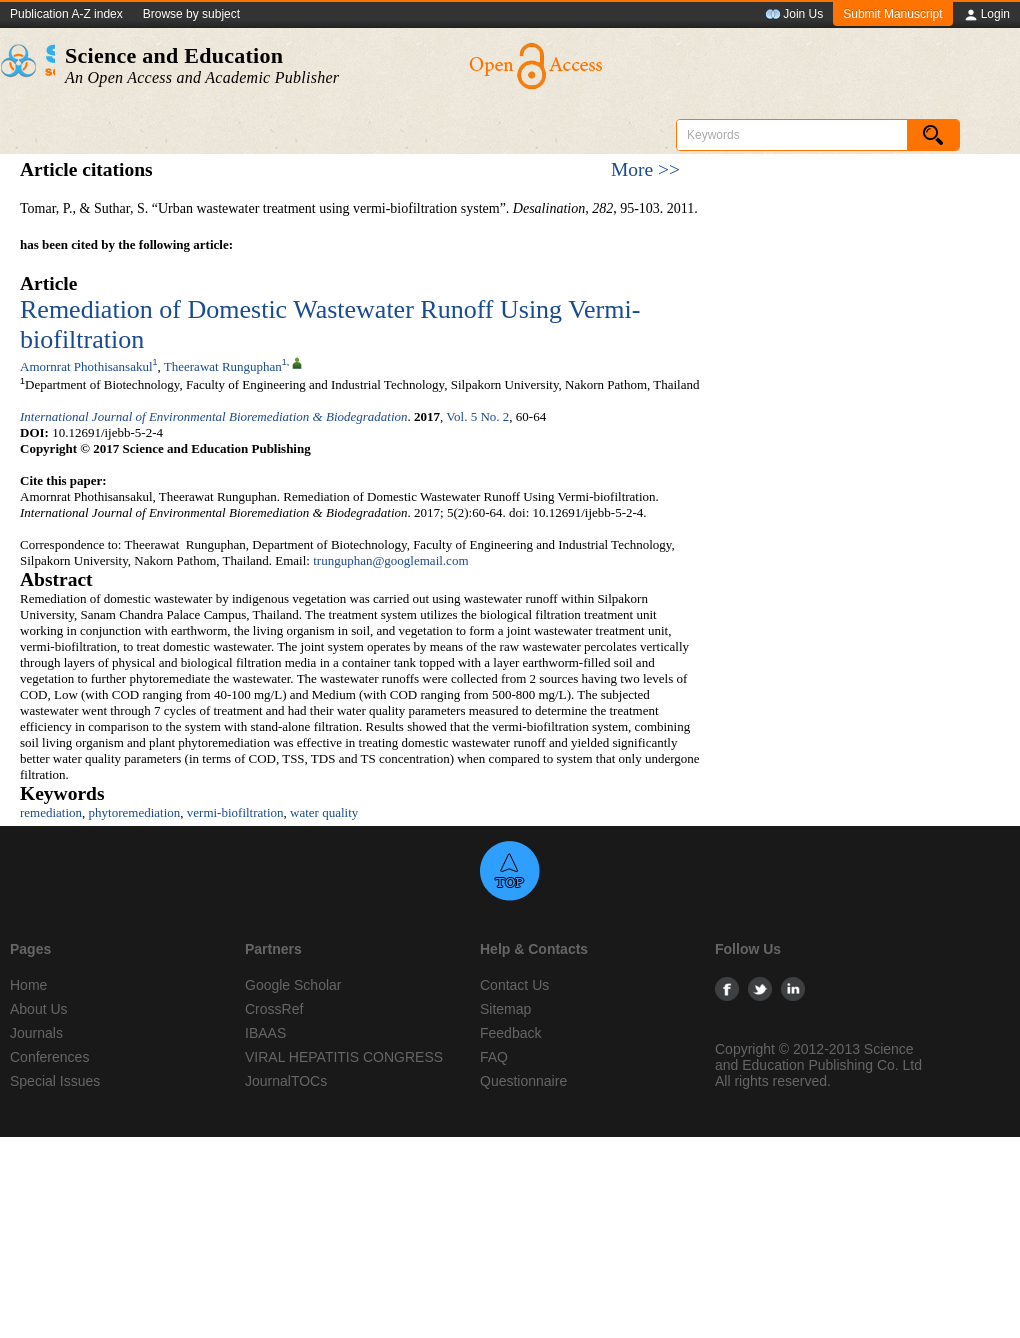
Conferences (49, 1057)
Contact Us (514, 985)
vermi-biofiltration (235, 812)
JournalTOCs (286, 1081)
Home (28, 985)
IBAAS (265, 1033)
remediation (51, 812)
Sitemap (505, 1009)
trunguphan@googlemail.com (390, 560)
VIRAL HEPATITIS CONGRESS (344, 1057)
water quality (324, 812)
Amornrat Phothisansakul (86, 366)
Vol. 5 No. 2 (477, 416)
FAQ (494, 1057)
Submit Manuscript (892, 14)
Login (986, 15)
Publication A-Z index (66, 14)
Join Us (794, 15)
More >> (645, 169)
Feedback (510, 1033)
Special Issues (55, 1081)
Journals (36, 1033)
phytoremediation (135, 812)
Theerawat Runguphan (223, 366)
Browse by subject (191, 14)
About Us (39, 1009)
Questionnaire (523, 1081)
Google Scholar (293, 985)
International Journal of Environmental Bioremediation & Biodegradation (214, 416)
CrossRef (274, 1009)
